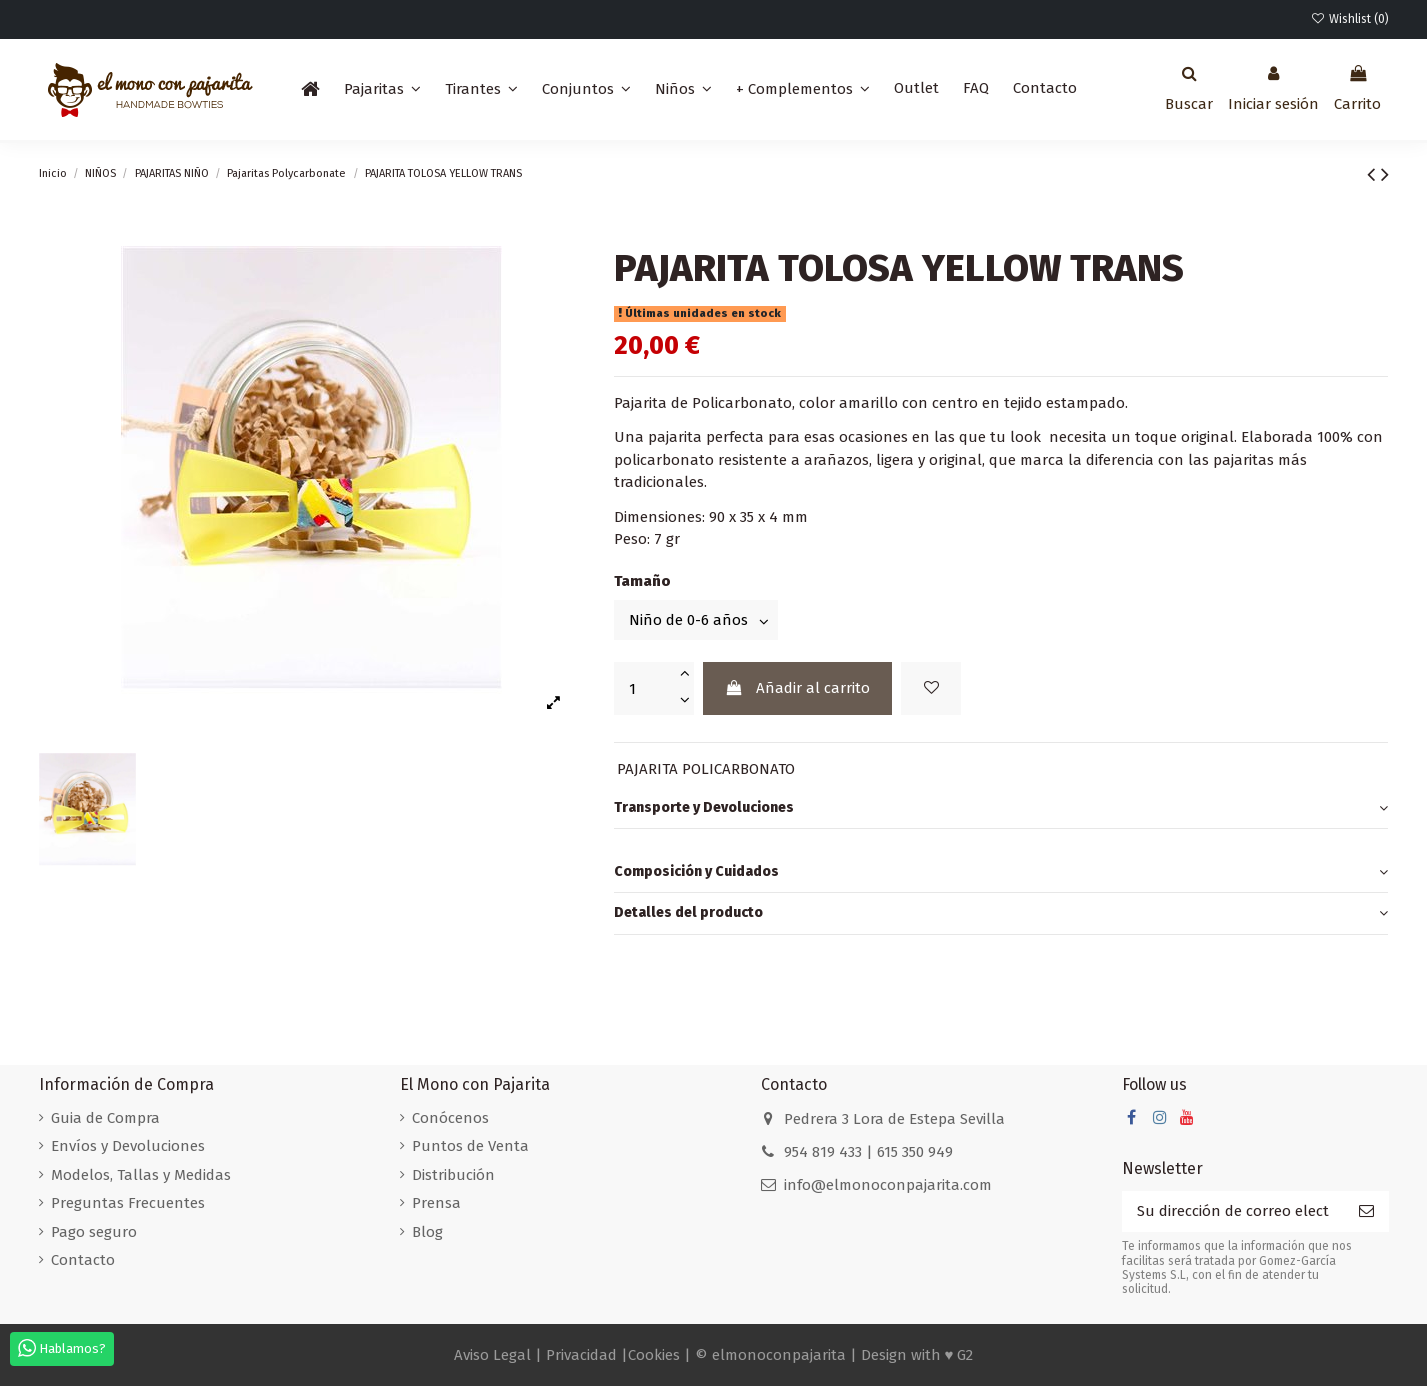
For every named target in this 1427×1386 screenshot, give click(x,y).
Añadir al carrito (797, 688)
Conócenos (450, 1118)
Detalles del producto (1001, 913)
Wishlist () (1349, 19)
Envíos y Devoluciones (128, 1146)
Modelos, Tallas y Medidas (141, 1175)
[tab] (1001, 809)
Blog (427, 1232)
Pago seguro (94, 1232)
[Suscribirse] (1366, 1211)
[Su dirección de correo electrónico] (1233, 1211)
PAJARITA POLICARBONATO (706, 769)
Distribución (453, 1175)
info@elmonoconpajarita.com (888, 1185)
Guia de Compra (105, 1118)
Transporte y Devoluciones (1001, 808)
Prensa (436, 1203)
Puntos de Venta (470, 1146)
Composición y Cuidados (1001, 872)
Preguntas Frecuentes (128, 1203)
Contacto (83, 1260)
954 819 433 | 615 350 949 (868, 1152)
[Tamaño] (696, 619)
